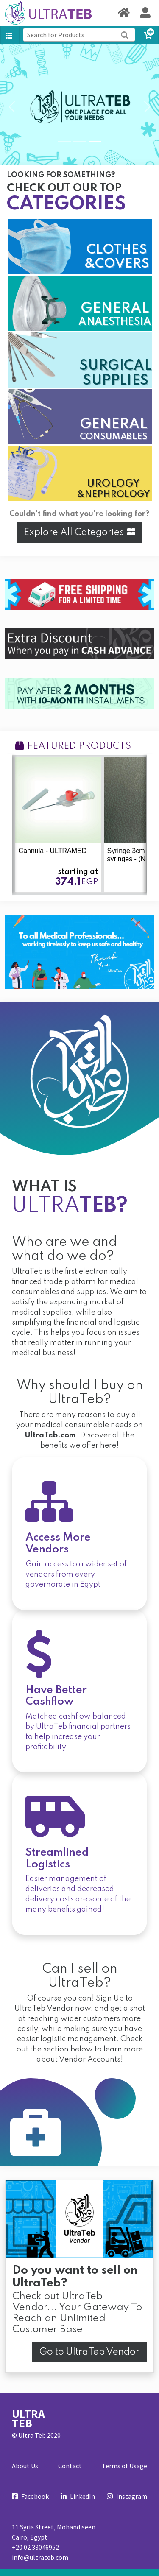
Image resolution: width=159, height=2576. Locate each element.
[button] (12, 106)
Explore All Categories (79, 532)
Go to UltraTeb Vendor (89, 2352)
